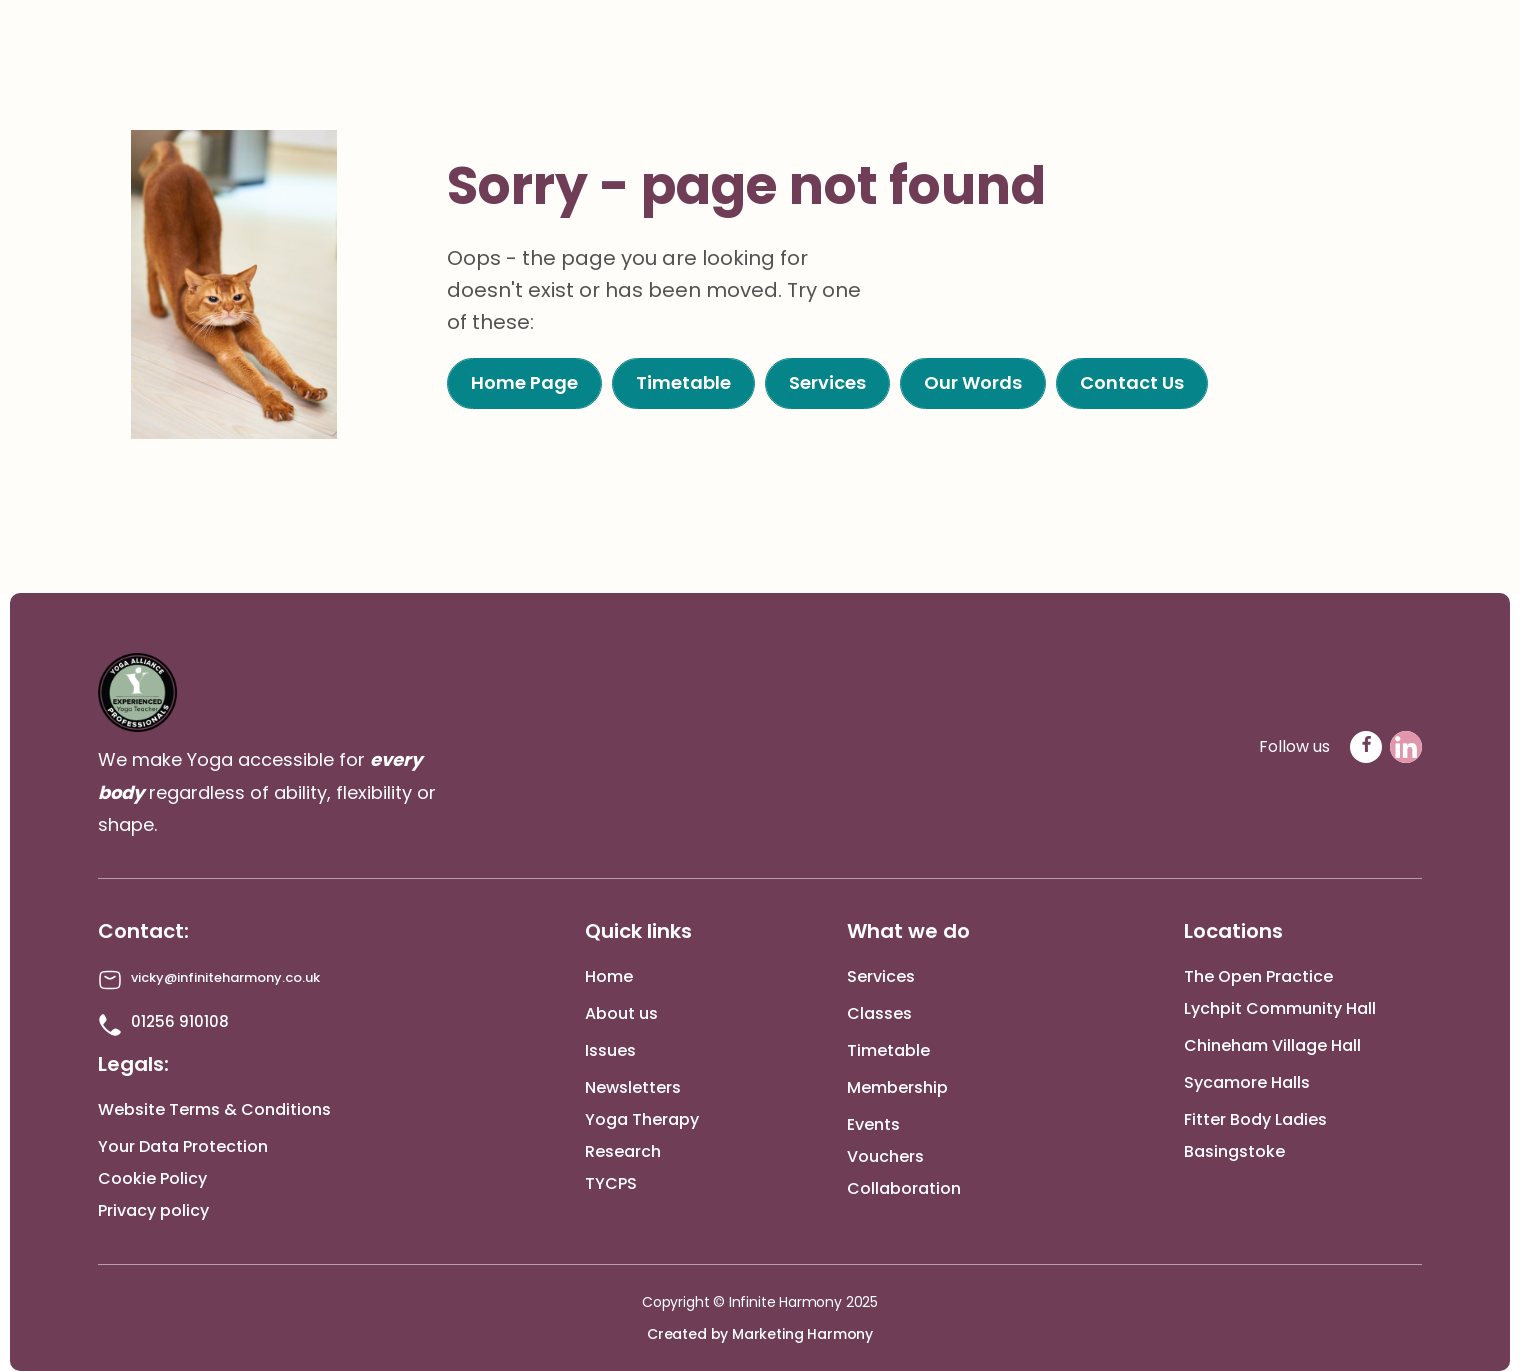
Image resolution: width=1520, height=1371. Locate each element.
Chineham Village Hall (1272, 1045)
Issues (610, 1050)
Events (873, 1124)
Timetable (888, 1050)
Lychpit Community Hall (1280, 1008)
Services (881, 976)
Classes (879, 1013)
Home (609, 976)
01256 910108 (180, 1021)
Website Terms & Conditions (214, 1109)
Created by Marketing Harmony (760, 1334)
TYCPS (611, 1183)
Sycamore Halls (1247, 1082)
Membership (897, 1087)
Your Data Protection (183, 1146)
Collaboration (904, 1188)
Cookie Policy (152, 1178)
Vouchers (885, 1156)
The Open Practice (1258, 976)
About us (621, 1013)
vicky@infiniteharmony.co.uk (225, 977)
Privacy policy (153, 1210)
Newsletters (633, 1087)
